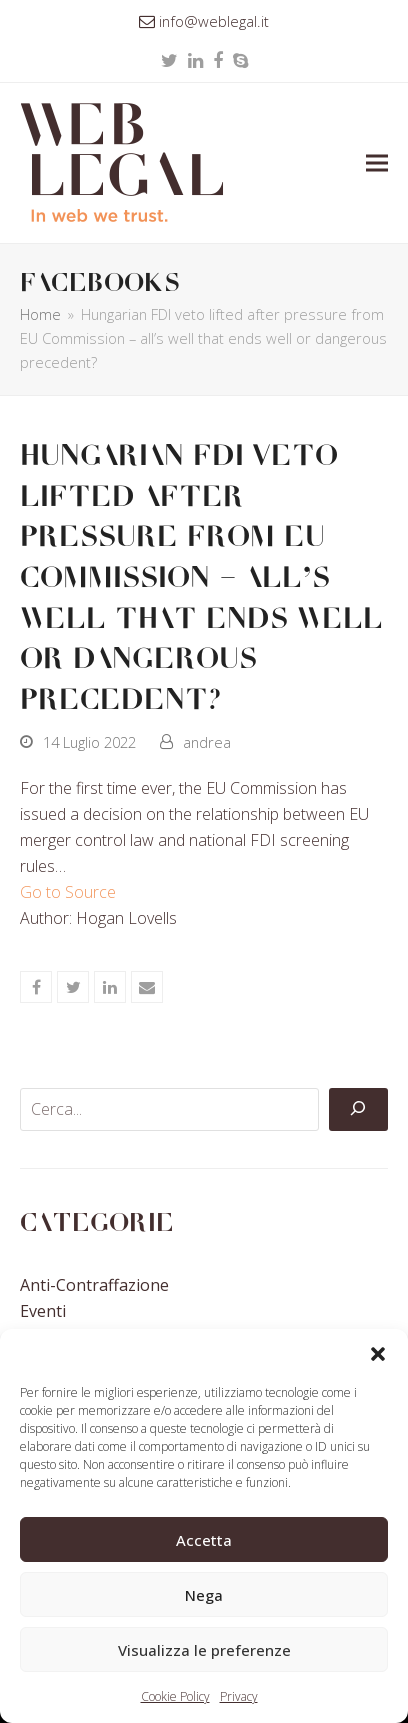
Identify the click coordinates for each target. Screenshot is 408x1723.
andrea (207, 742)
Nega (204, 1595)
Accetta (204, 1540)
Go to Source (68, 892)
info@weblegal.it (214, 21)
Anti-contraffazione (94, 1285)
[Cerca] (358, 1110)
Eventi (43, 1311)
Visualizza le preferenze (204, 1650)
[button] (378, 1354)
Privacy (239, 1696)
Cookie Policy (175, 1696)
